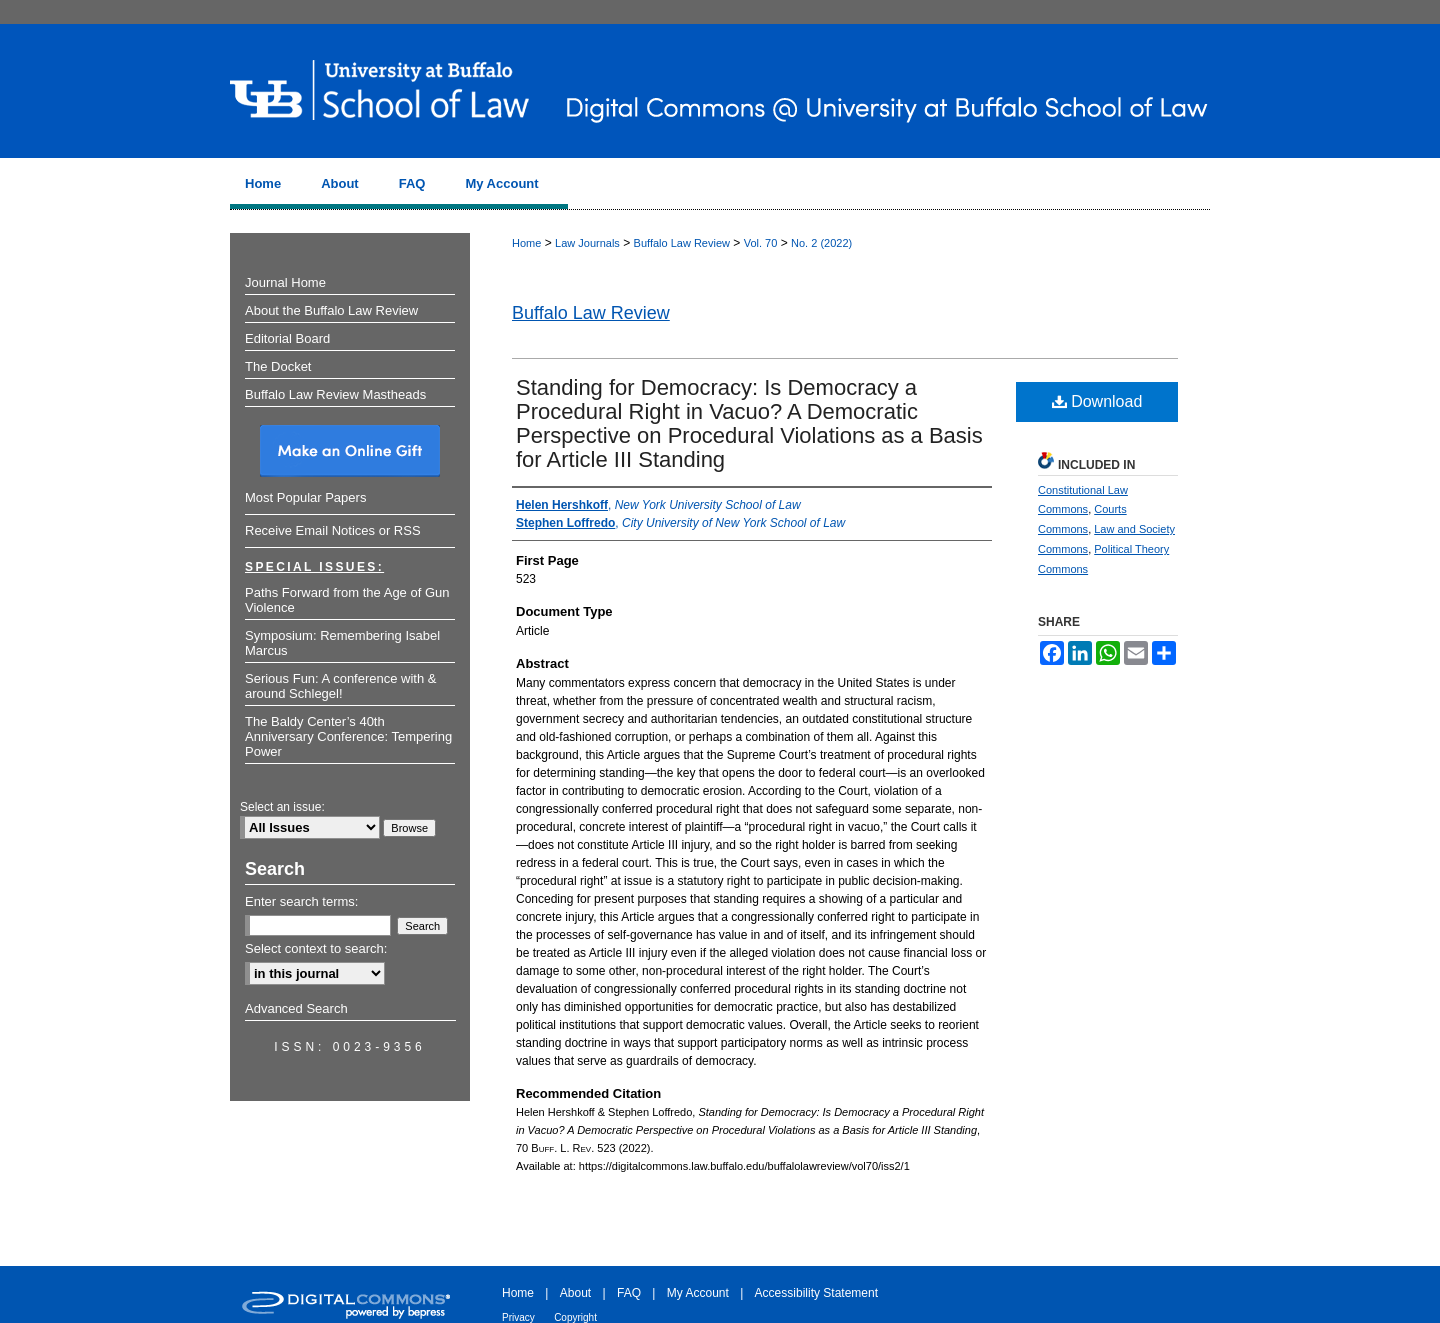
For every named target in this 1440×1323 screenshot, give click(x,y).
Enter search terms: (301, 901)
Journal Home (285, 282)
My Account (698, 1293)
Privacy (518, 1317)
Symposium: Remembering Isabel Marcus (342, 643)
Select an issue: (282, 807)
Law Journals (587, 243)
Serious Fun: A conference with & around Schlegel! (341, 686)
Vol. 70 (761, 243)
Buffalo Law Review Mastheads (335, 394)
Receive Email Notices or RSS (333, 530)
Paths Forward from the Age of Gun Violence (347, 600)
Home (526, 243)
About (575, 1293)
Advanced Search (296, 1008)
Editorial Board (287, 338)
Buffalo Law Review (682, 243)
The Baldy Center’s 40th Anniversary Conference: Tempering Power (348, 736)
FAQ (629, 1293)
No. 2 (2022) (821, 243)
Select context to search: (316, 948)
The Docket (278, 366)
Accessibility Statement (816, 1293)
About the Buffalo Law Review (331, 310)
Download (1097, 401)
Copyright (575, 1317)
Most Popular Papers (305, 497)
